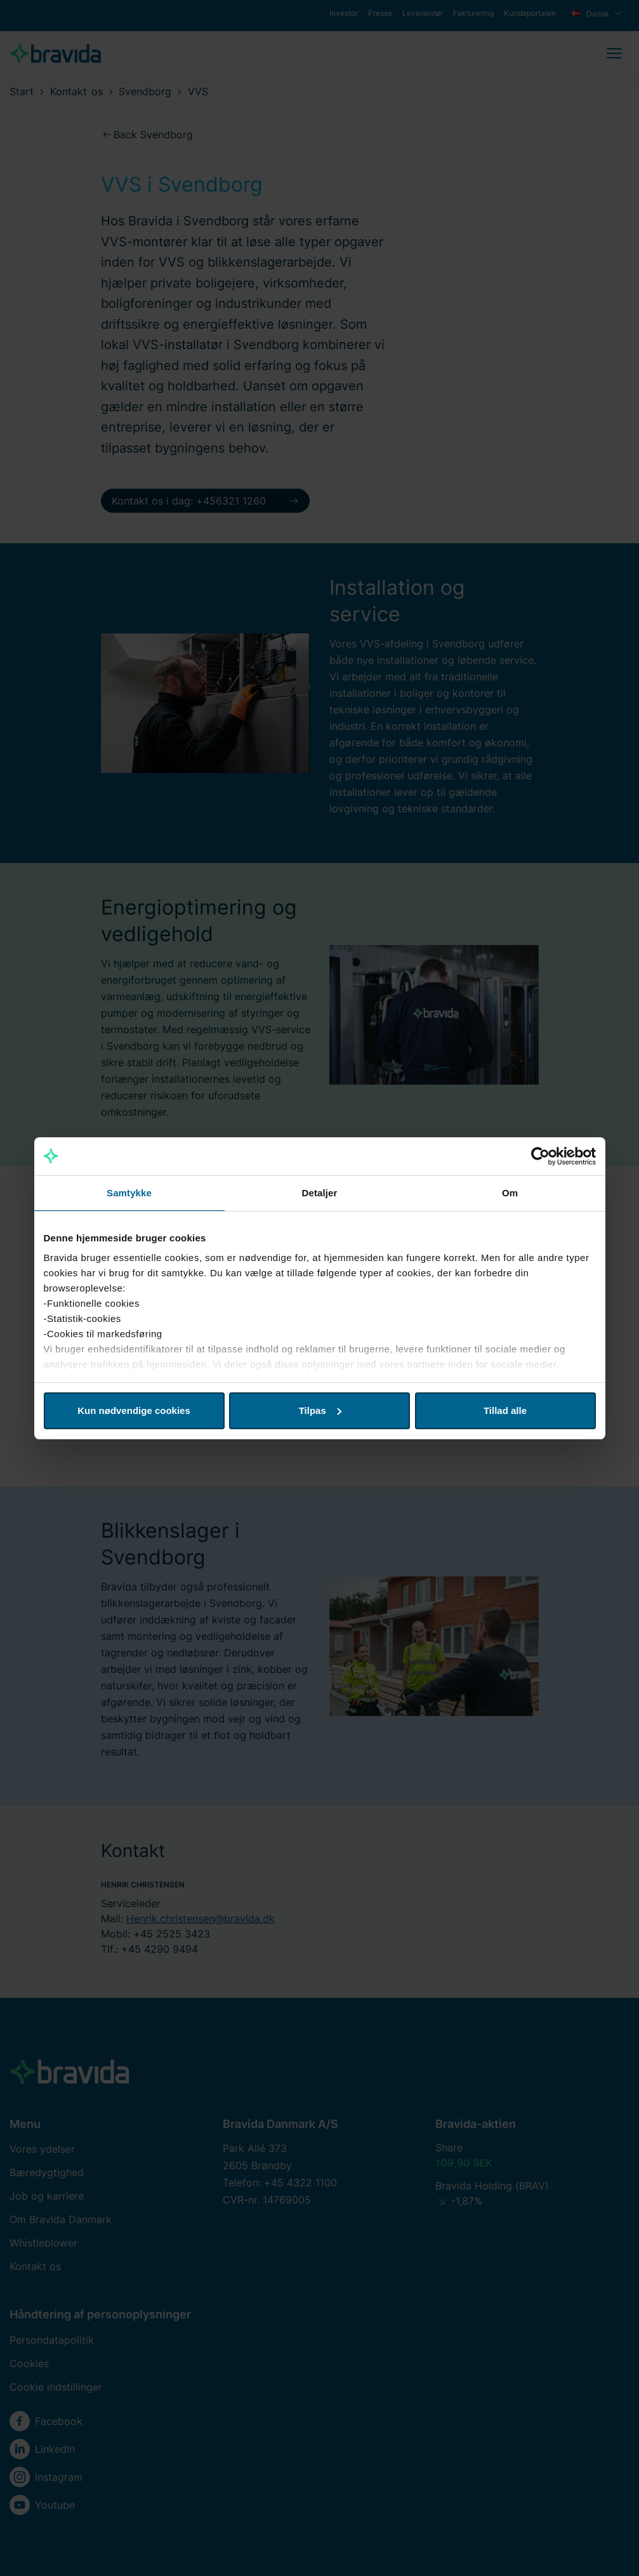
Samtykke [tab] (129, 1192)
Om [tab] (510, 1192)
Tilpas (320, 1410)
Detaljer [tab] (320, 1192)
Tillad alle (505, 1410)
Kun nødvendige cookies (133, 1410)
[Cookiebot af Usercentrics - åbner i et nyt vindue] (540, 1156)
